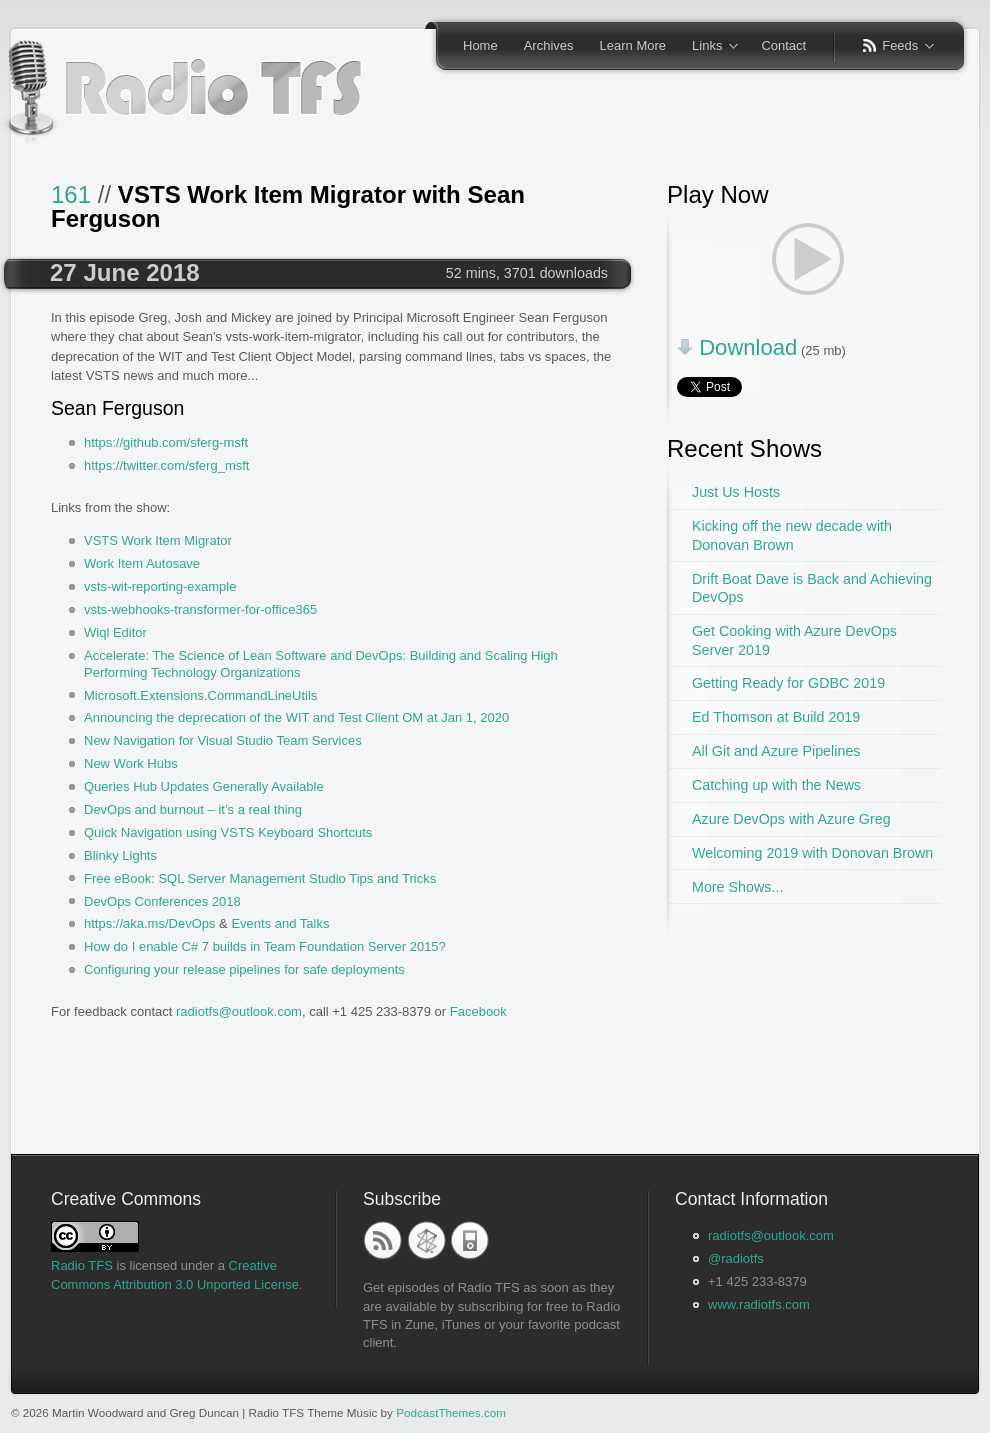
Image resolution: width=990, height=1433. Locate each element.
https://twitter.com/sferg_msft (166, 465)
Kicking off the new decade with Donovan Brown (792, 535)
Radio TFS (82, 1265)
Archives (549, 45)
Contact (783, 45)
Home (480, 45)
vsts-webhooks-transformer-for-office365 (200, 609)
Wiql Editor (115, 632)
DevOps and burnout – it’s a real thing (193, 809)
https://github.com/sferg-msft (166, 442)
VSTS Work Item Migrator (158, 540)
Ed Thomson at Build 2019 (776, 717)
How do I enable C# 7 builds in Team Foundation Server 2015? (265, 946)
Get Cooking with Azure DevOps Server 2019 (794, 640)
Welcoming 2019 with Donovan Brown (812, 853)
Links (708, 47)
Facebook (478, 1011)
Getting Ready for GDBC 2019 (788, 683)
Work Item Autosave (142, 563)
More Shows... (737, 887)
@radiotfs (736, 1258)
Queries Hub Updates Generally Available (204, 786)
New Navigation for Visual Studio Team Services (223, 740)
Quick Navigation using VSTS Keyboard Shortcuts (228, 832)
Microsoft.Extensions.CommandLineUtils (200, 695)
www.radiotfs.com (759, 1304)
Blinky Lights (120, 855)
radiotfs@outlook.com (239, 1011)
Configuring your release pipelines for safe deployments (244, 969)
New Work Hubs (131, 763)
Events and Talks (280, 923)
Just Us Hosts (736, 492)
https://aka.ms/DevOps (150, 923)
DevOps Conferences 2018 (162, 901)
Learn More (633, 45)
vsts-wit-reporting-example (160, 586)
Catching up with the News (776, 785)
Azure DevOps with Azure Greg (791, 819)
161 (71, 194)
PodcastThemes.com (451, 1412)
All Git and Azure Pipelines (776, 751)
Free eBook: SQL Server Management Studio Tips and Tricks (260, 878)
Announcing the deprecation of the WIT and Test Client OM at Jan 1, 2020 (296, 717)
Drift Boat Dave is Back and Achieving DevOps (812, 588)
